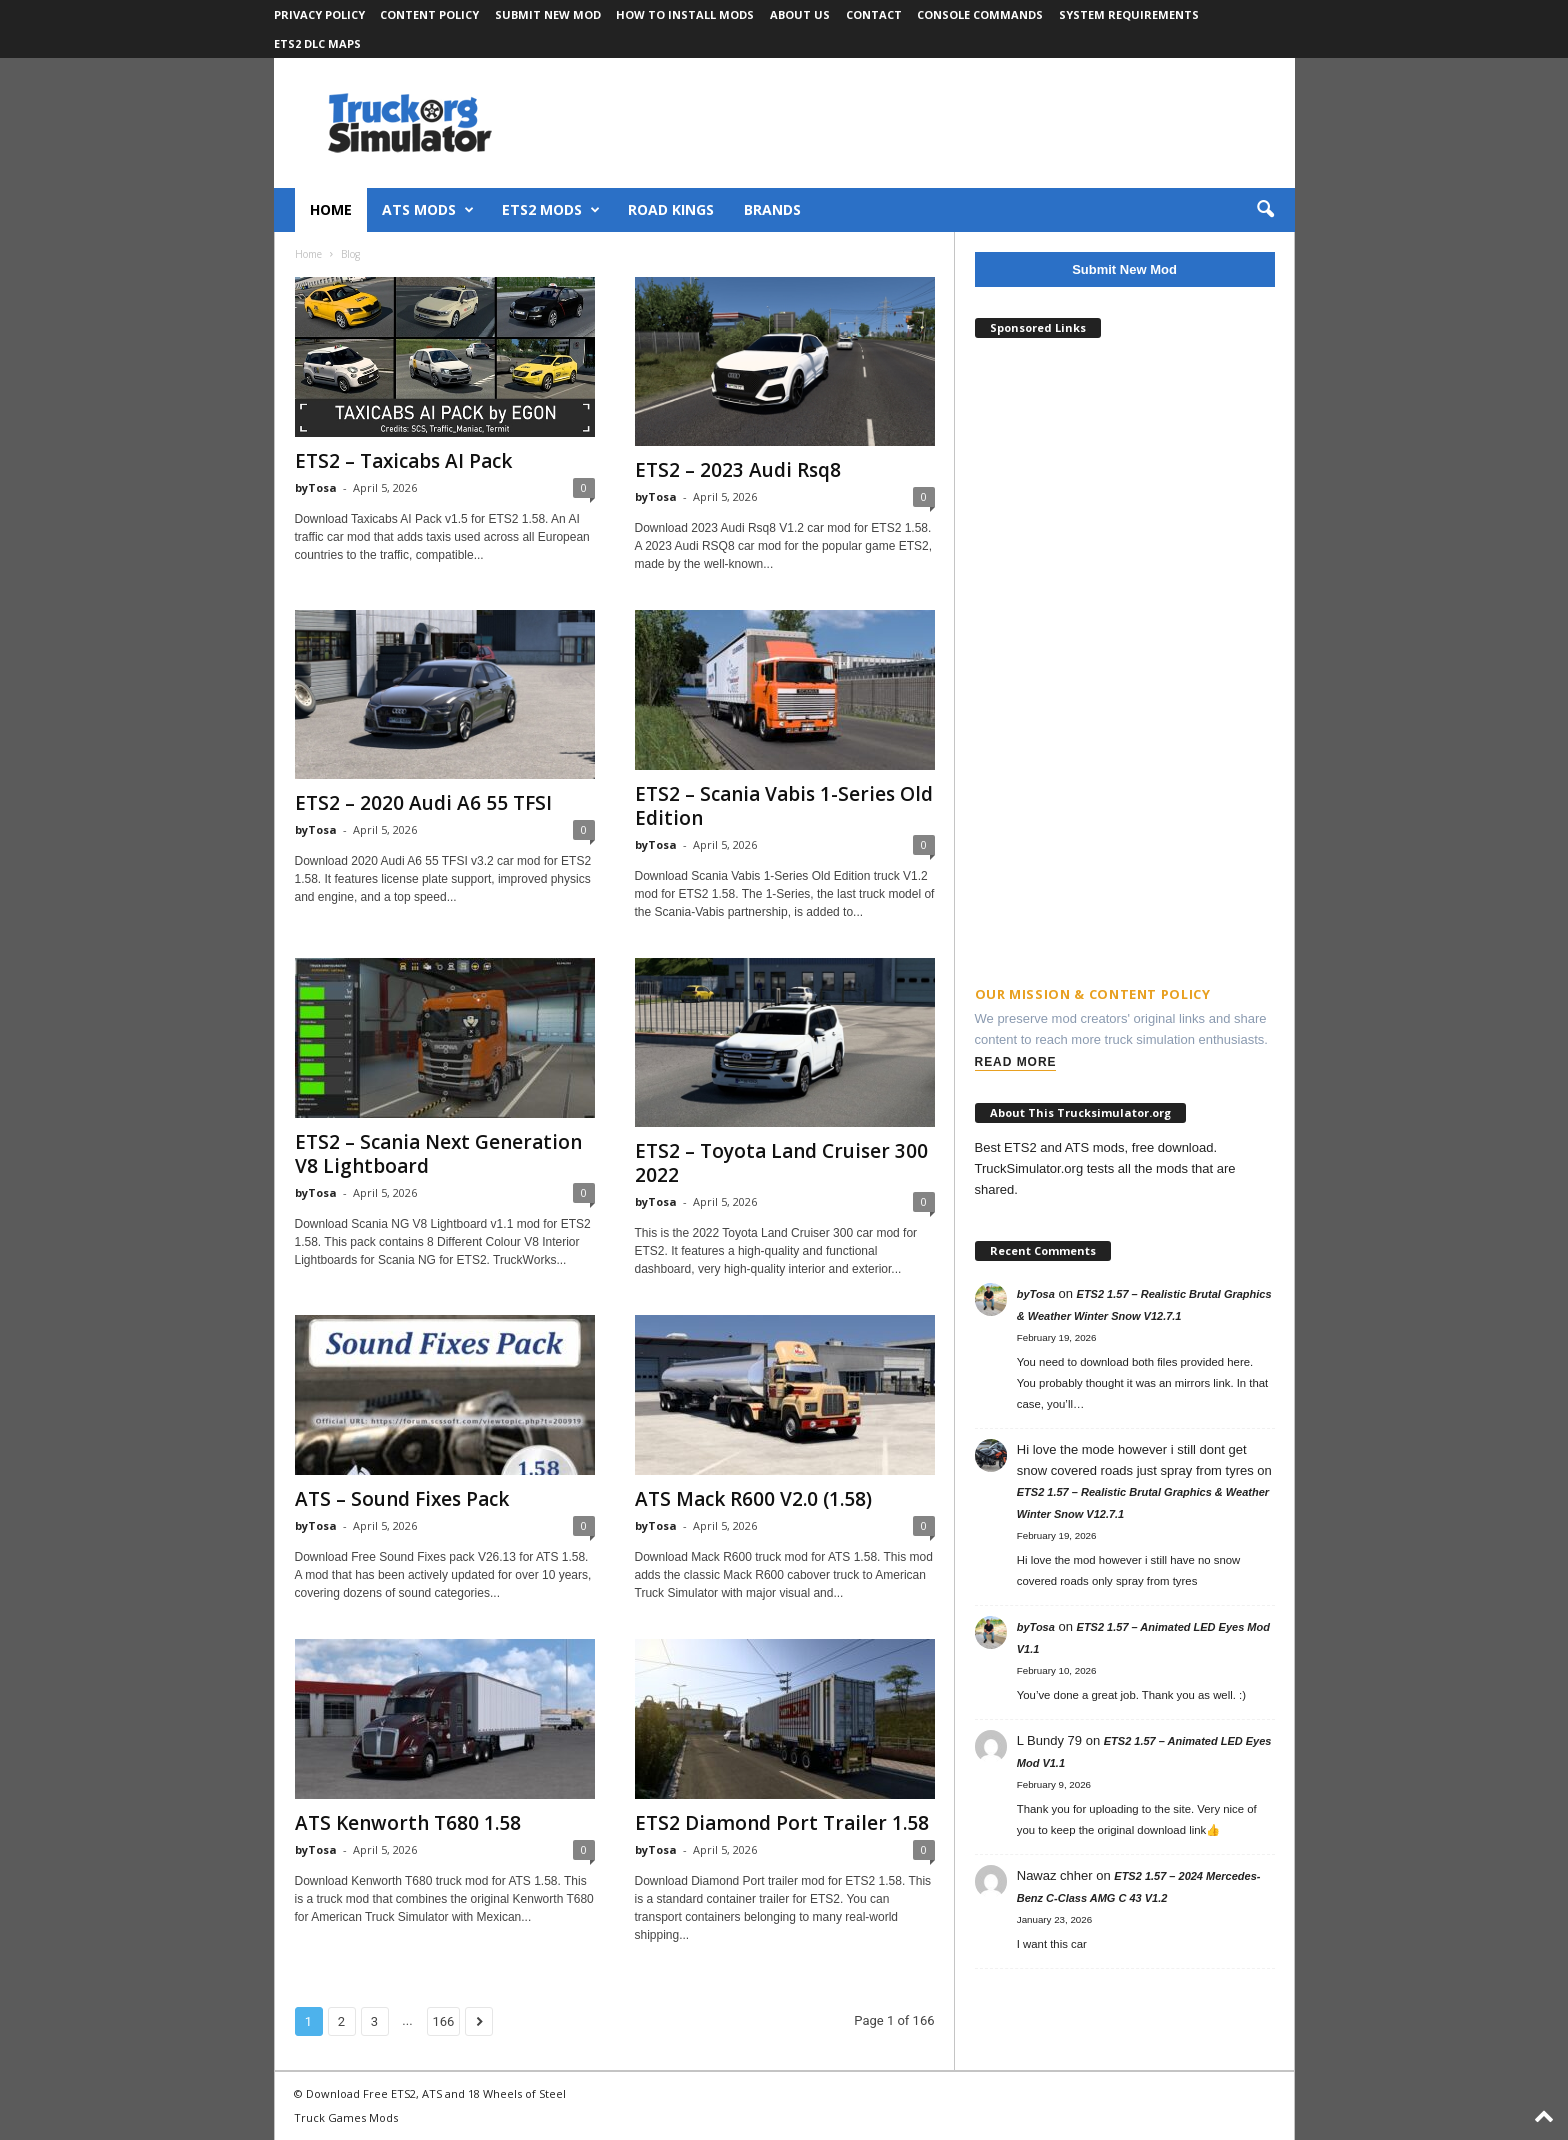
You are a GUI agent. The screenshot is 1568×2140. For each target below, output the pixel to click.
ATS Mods (428, 210)
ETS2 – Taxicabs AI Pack (403, 461)
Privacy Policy (319, 14)
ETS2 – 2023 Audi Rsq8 (738, 470)
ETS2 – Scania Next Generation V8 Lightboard (438, 1154)
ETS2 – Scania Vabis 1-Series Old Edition (784, 806)
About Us (800, 14)
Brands (772, 209)
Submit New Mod (548, 14)
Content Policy (429, 14)
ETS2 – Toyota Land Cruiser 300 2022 (781, 1163)
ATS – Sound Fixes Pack (402, 1499)
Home (331, 209)
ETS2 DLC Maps (317, 43)
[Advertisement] (1125, 652)
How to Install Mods (685, 14)
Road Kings (671, 209)
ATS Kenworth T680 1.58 (408, 1823)
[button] (1265, 210)
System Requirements (1129, 14)
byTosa (316, 487)
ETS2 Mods (551, 210)
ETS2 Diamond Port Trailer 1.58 (782, 1823)
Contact (874, 14)
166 (444, 2021)
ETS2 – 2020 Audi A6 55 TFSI (423, 803)
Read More (1016, 1062)
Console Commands (980, 14)
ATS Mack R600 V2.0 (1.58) (753, 1499)
